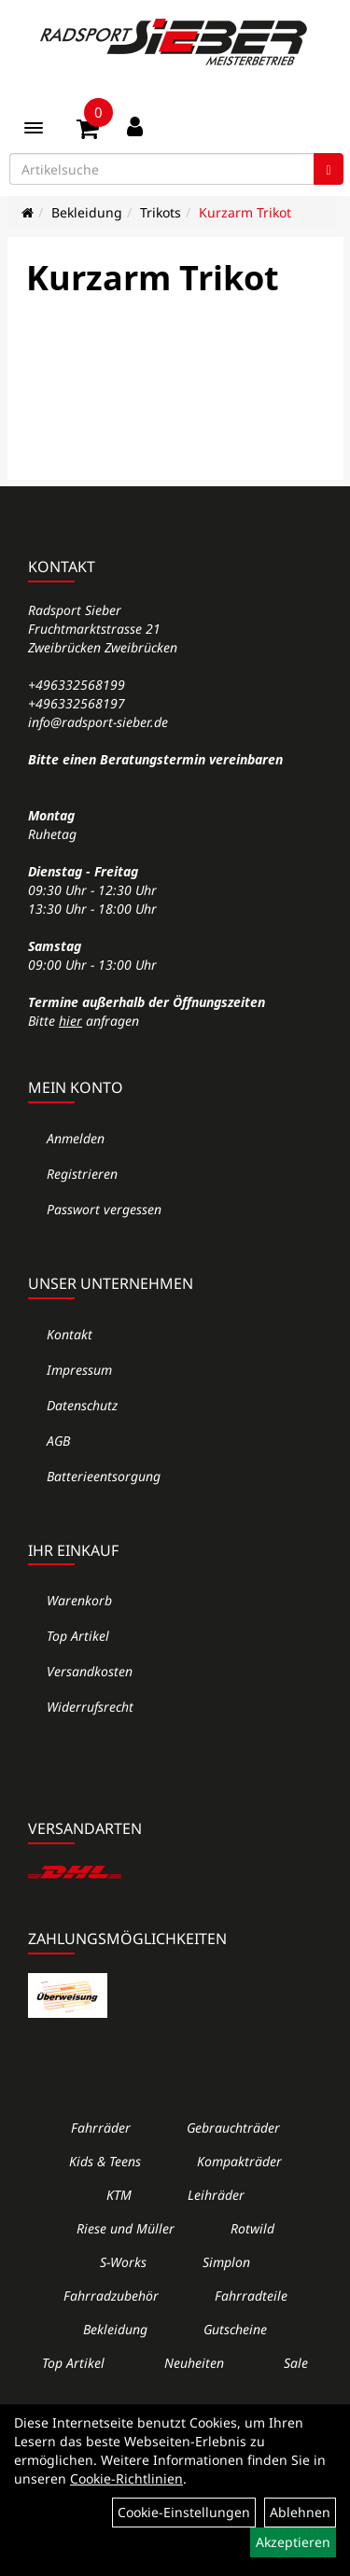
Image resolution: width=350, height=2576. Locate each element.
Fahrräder (101, 2127)
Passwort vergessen (104, 1209)
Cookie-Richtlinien (126, 2478)
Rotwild (252, 2228)
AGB (58, 1440)
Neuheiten (194, 2363)
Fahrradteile (251, 2295)
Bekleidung (86, 212)
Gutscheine (235, 2329)
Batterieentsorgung (104, 1476)
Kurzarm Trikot (245, 212)
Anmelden (76, 1138)
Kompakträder (239, 2161)
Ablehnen (300, 2512)
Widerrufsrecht (90, 1706)
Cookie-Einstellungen (184, 2512)
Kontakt (69, 1334)
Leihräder (216, 2195)
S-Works (123, 2262)
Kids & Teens (105, 2161)
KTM (119, 2195)
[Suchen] (328, 169)
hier (70, 1020)
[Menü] (33, 128)
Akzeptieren (293, 2542)
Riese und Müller (126, 2228)
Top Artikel (78, 1636)
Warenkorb (79, 1600)
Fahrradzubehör (111, 2295)
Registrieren (82, 1174)
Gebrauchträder (233, 2127)
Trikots (160, 212)
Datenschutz (82, 1405)
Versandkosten (90, 1671)
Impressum (79, 1370)
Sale (296, 2363)
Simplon (226, 2262)
